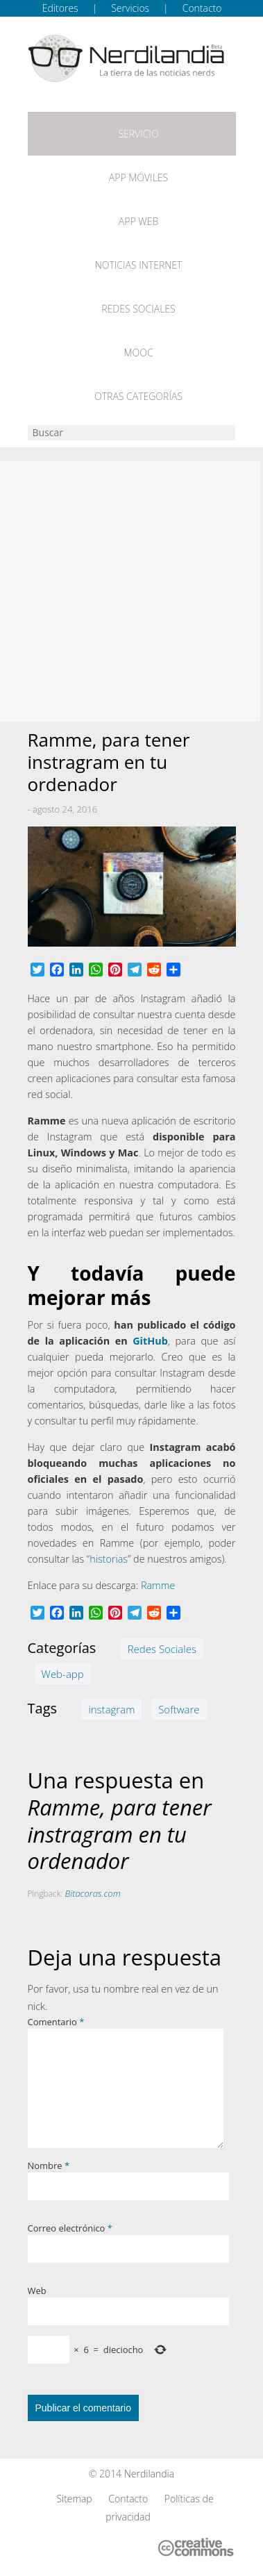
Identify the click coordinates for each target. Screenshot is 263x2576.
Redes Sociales (138, 308)
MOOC (138, 352)
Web (37, 2290)
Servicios (130, 8)
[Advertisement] (131, 591)
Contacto (202, 8)
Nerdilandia (149, 2473)
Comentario (56, 2022)
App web (138, 221)
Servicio (138, 133)
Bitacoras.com (93, 1893)
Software (178, 1709)
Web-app (63, 1674)
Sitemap (74, 2498)
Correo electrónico (70, 2228)
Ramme (158, 1585)
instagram (111, 1709)
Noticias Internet (139, 265)
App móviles (138, 177)
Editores (60, 8)
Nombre (49, 2165)
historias (109, 1558)
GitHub (150, 1340)
